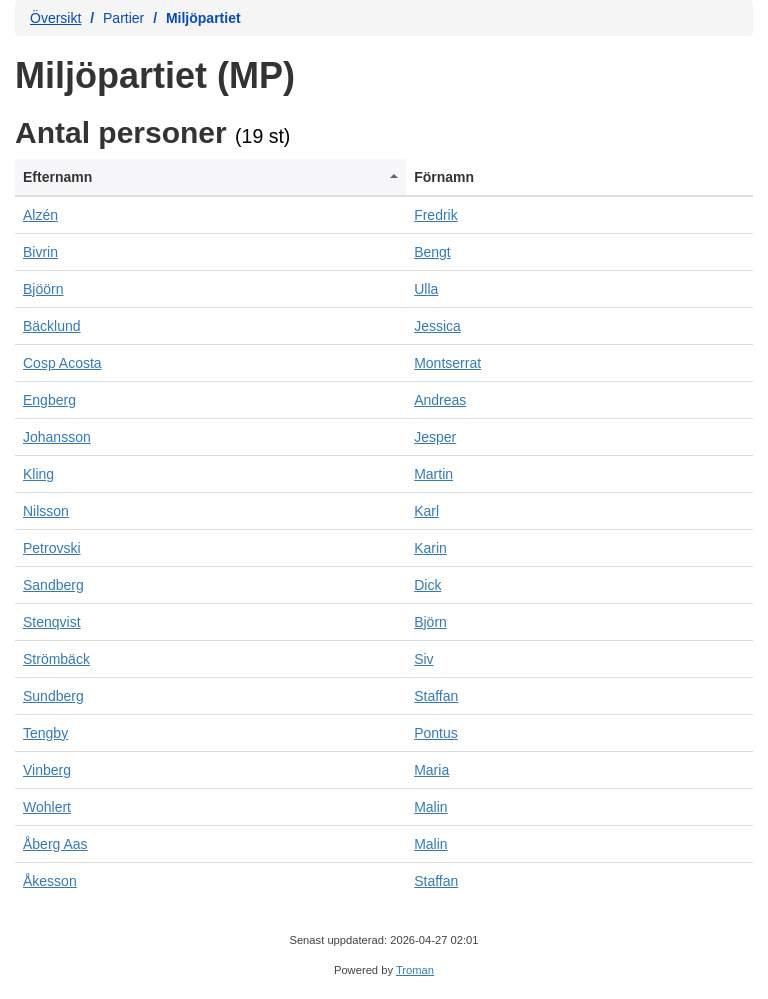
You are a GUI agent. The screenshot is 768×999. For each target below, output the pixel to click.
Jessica (437, 326)
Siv (423, 659)
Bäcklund (52, 326)
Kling (38, 474)
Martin (433, 474)
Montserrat (447, 363)
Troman (415, 970)
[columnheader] (210, 177)
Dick (427, 585)
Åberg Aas (55, 844)
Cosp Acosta (62, 363)
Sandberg (53, 585)
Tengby (45, 733)
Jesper (435, 437)
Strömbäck (56, 659)
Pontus (436, 733)
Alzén (40, 215)
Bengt (432, 252)
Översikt (55, 18)
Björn (430, 622)
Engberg (49, 400)
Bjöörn (43, 289)
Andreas (440, 400)
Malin (430, 807)
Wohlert (47, 807)
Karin (430, 548)
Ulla (426, 289)
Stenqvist (52, 622)
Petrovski (52, 548)
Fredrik (436, 215)
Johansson (57, 437)
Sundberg (53, 696)
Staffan (436, 696)
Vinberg (47, 770)
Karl (426, 511)
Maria (431, 770)
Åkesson (50, 881)
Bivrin (40, 252)
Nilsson (46, 511)
